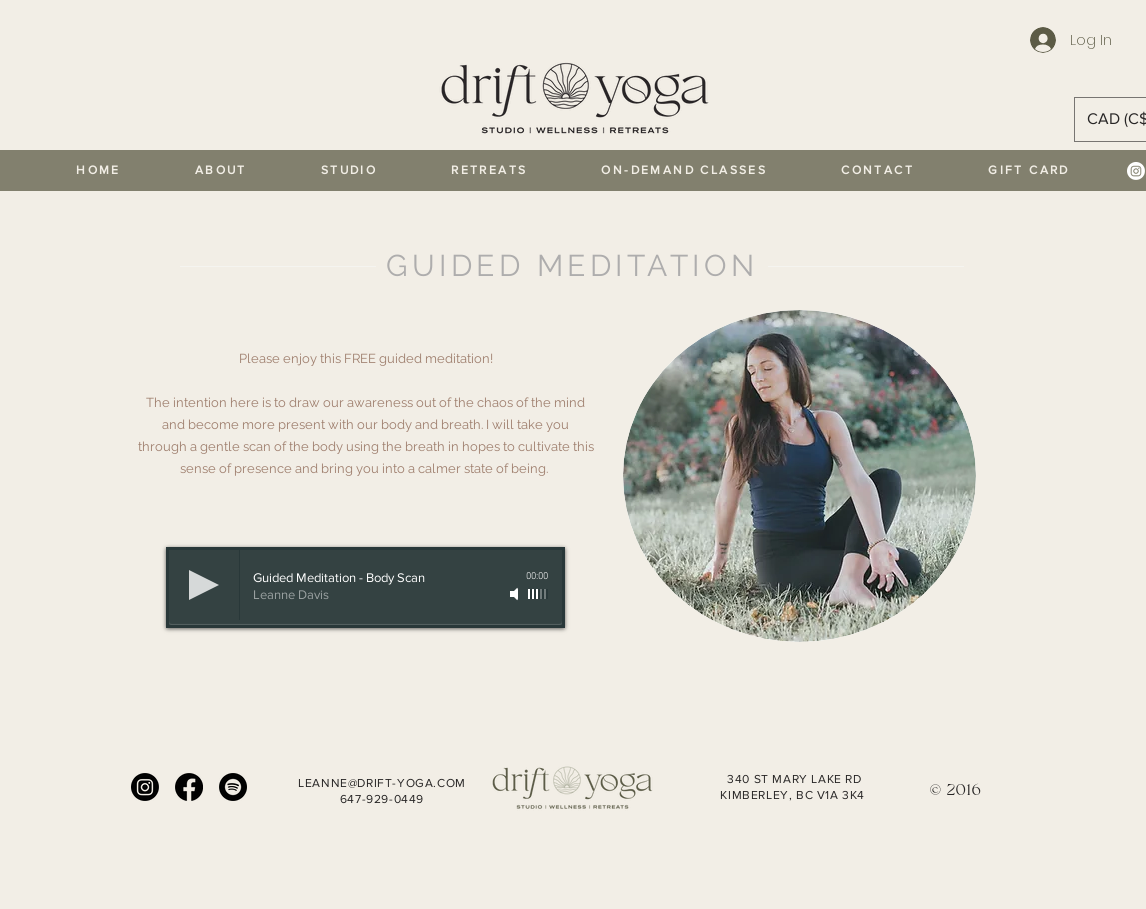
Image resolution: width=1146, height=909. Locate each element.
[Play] (204, 585)
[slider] (538, 594)
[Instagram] (1136, 171)
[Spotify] (233, 787)
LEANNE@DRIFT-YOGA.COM (382, 783)
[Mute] (516, 594)
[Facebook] (189, 787)
